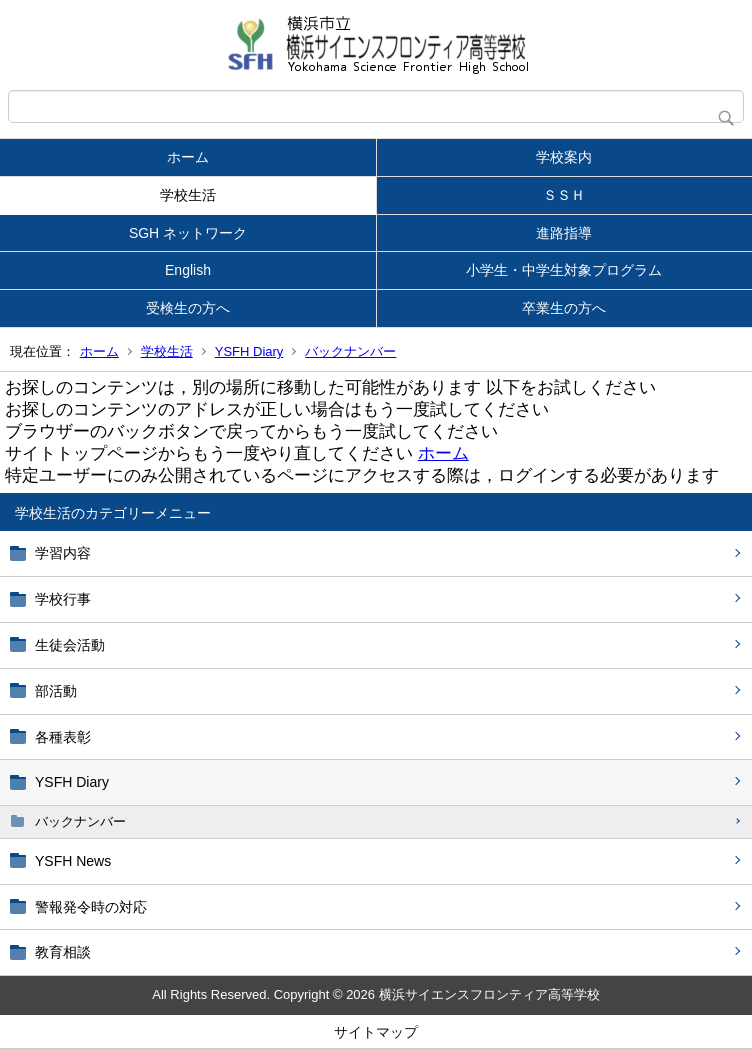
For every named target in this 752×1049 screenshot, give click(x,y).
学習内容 (63, 553)
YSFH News (73, 861)
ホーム (188, 157)
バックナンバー (350, 351)
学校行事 (63, 599)
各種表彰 (63, 737)
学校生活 (188, 195)
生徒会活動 (70, 645)
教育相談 (63, 952)
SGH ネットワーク (188, 233)
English (188, 270)
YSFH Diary (249, 351)
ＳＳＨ (564, 195)
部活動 (56, 691)
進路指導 (564, 233)
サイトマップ (376, 1032)
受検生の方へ (188, 308)
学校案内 (564, 157)
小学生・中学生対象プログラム (564, 270)
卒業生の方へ (564, 308)
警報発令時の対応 (91, 907)
